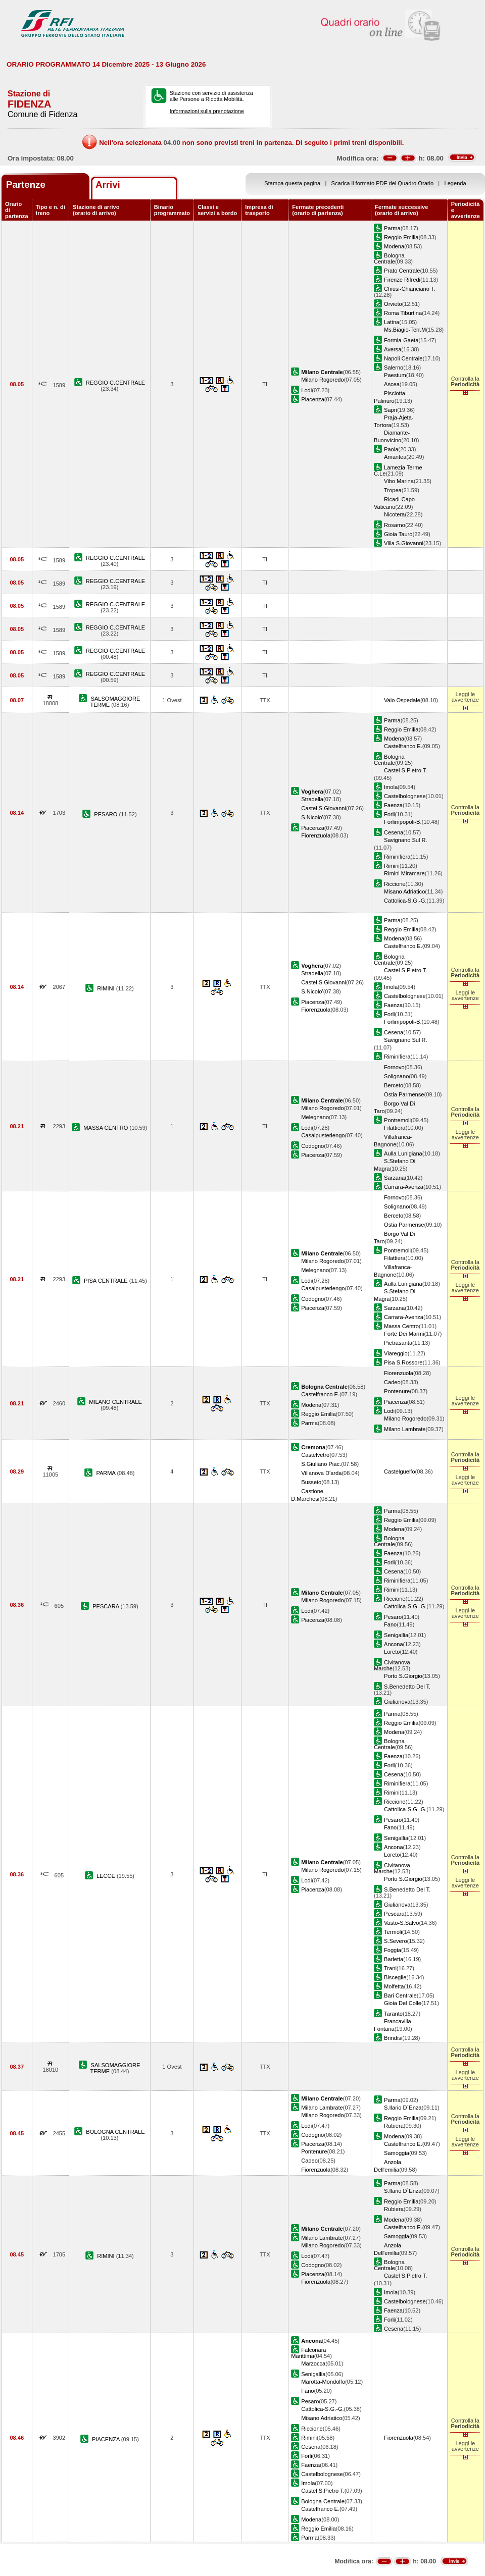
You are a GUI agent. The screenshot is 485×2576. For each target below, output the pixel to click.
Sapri (390, 410)
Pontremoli (397, 1120)
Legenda (455, 183)
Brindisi (393, 2038)
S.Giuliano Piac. (321, 1464)
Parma (392, 228)
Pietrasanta (398, 1343)
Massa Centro (401, 1326)
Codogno (312, 1146)
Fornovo (394, 1067)
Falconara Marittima (308, 2353)
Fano (390, 1624)
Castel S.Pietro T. (405, 770)
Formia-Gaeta (401, 340)
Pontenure (397, 1391)
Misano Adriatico (404, 891)
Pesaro (393, 1617)
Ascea (392, 384)
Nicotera (394, 514)
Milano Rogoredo (322, 380)
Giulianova (397, 1702)
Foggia (392, 1950)
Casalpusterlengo (323, 1135)
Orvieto (393, 304)
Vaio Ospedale (402, 700)
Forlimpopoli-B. (403, 822)
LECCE (106, 1876)
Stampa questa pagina (292, 183)
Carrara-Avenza (403, 1187)
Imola (391, 787)
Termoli (393, 1932)
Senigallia (396, 1635)
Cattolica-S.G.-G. (405, 901)
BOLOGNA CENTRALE (115, 2132)
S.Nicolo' (312, 817)
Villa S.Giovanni (403, 543)
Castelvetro (315, 1455)
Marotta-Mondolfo (323, 2382)
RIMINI (106, 988)
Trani (390, 1968)
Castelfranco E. (403, 746)
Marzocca (313, 2363)
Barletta (393, 1959)
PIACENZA (106, 2439)
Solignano (396, 1076)
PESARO (106, 814)
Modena (394, 246)
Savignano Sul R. (405, 840)
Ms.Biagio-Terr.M (405, 330)
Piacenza (312, 399)
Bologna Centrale (389, 258)
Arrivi (107, 184)
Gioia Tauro (398, 534)
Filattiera (394, 1128)
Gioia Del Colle (402, 2003)
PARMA (106, 1473)
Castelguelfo (399, 1471)
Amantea (395, 457)
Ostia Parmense (404, 1094)
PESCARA (106, 1606)
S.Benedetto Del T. (407, 1687)
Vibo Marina (399, 481)
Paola (391, 449)
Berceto (393, 1085)
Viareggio (396, 1353)
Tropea (393, 490)
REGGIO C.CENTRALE (116, 383)
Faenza (393, 805)
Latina (391, 322)
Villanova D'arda (321, 1473)
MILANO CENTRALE (115, 1402)
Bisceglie (395, 1977)
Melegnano (315, 1117)
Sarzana (394, 1178)
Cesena (393, 832)
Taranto (393, 2014)
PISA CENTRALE (106, 1281)
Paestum (395, 375)
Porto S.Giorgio (403, 1676)
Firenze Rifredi (402, 280)
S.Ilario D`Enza (403, 2108)
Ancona (393, 1644)
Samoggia (396, 2153)
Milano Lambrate (405, 1429)
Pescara (394, 1914)
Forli (389, 814)
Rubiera (394, 2126)
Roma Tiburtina (403, 313)
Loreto (392, 1652)
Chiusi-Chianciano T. (409, 289)
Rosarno (394, 525)
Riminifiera (397, 857)
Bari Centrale (400, 1995)
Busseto (311, 1482)
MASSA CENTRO (106, 1128)
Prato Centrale (402, 271)
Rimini (392, 866)
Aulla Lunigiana (403, 1153)
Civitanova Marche (392, 1665)
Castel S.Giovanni (323, 808)
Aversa (392, 349)
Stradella (312, 799)
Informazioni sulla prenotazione (207, 111)
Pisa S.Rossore (403, 1362)
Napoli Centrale (403, 358)
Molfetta (394, 1986)
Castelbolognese (405, 796)
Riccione (394, 884)
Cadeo (392, 1382)
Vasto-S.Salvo (401, 1923)
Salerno (393, 367)
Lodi (306, 390)
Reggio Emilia (401, 237)
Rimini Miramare (404, 873)
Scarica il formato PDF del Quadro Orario (382, 183)
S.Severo (395, 1941)
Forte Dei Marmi (404, 1334)
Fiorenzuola (315, 835)
